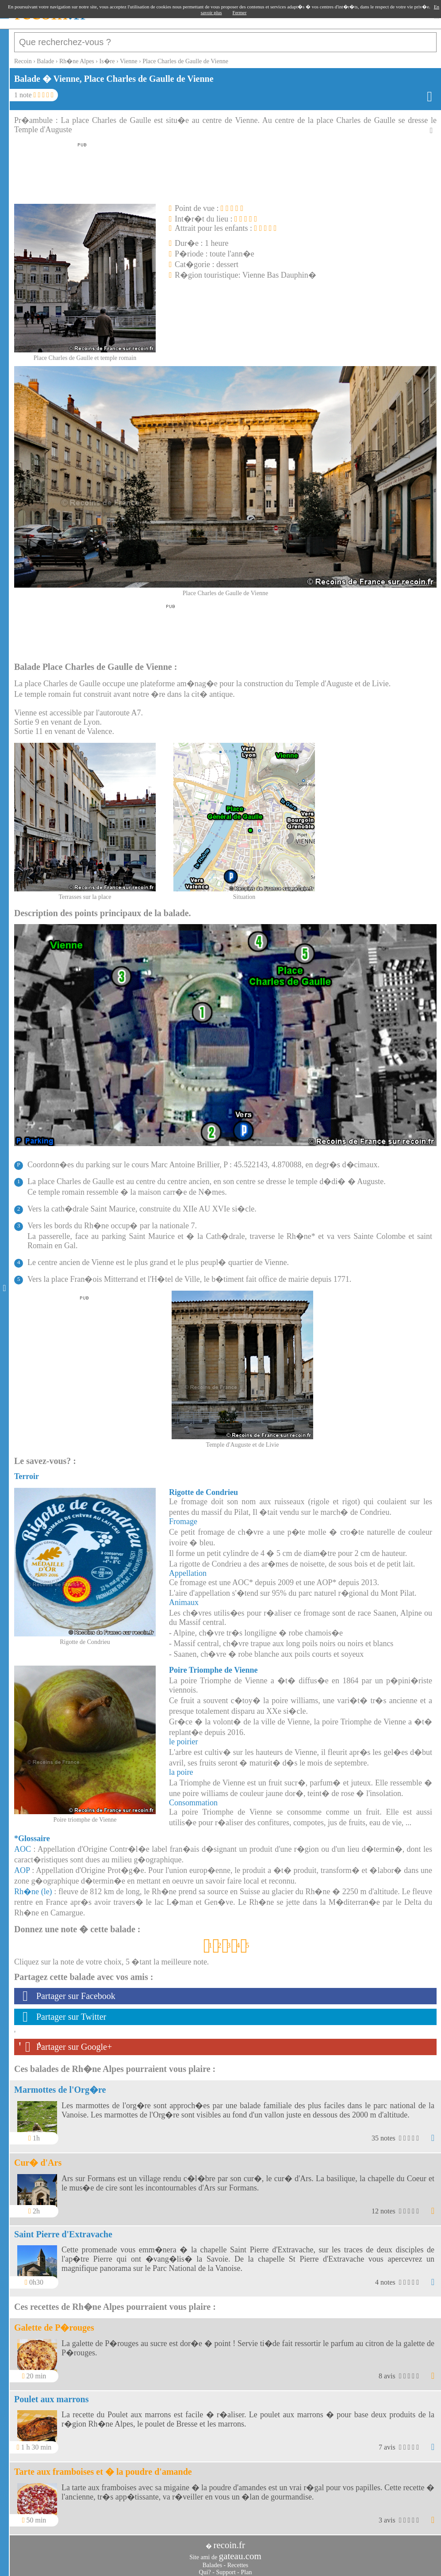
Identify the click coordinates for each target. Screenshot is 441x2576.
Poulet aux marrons (51, 2395)
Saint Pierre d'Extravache (63, 2230)
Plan (246, 2568)
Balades (212, 2560)
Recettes (237, 2560)
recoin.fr (229, 2540)
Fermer (240, 12)
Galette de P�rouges (54, 2323)
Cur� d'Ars (37, 2158)
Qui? (205, 2568)
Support (225, 2568)
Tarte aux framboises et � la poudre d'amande (103, 2467)
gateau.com (240, 2551)
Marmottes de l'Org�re (60, 2085)
